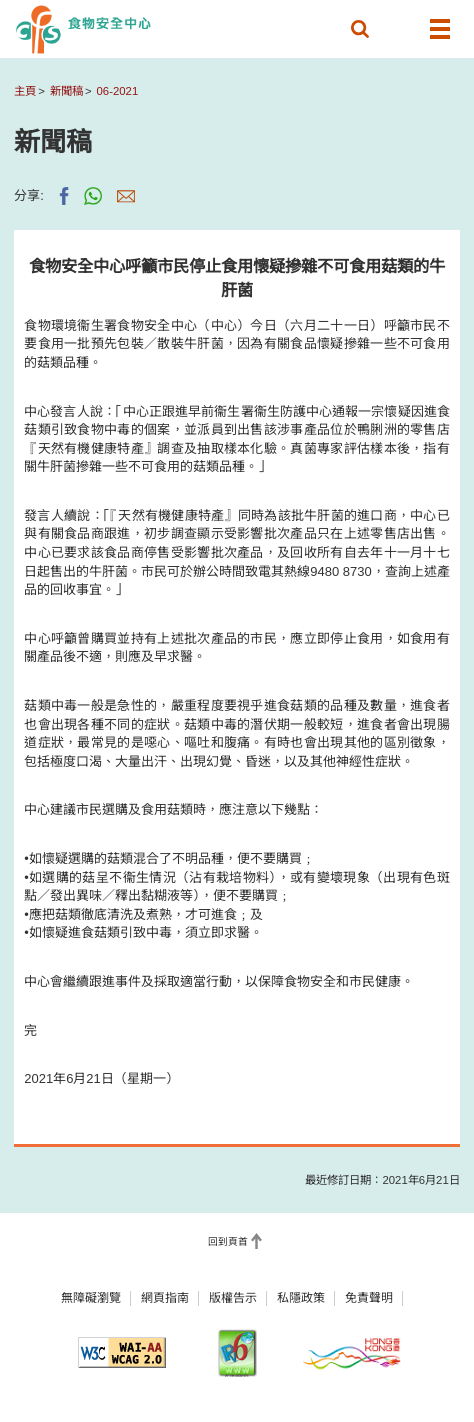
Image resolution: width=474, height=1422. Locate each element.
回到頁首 (228, 1241)
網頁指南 (165, 1298)
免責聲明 (369, 1298)
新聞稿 (66, 91)
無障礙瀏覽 (91, 1298)
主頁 (25, 91)
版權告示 (233, 1298)
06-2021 (118, 91)
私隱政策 (301, 1298)
